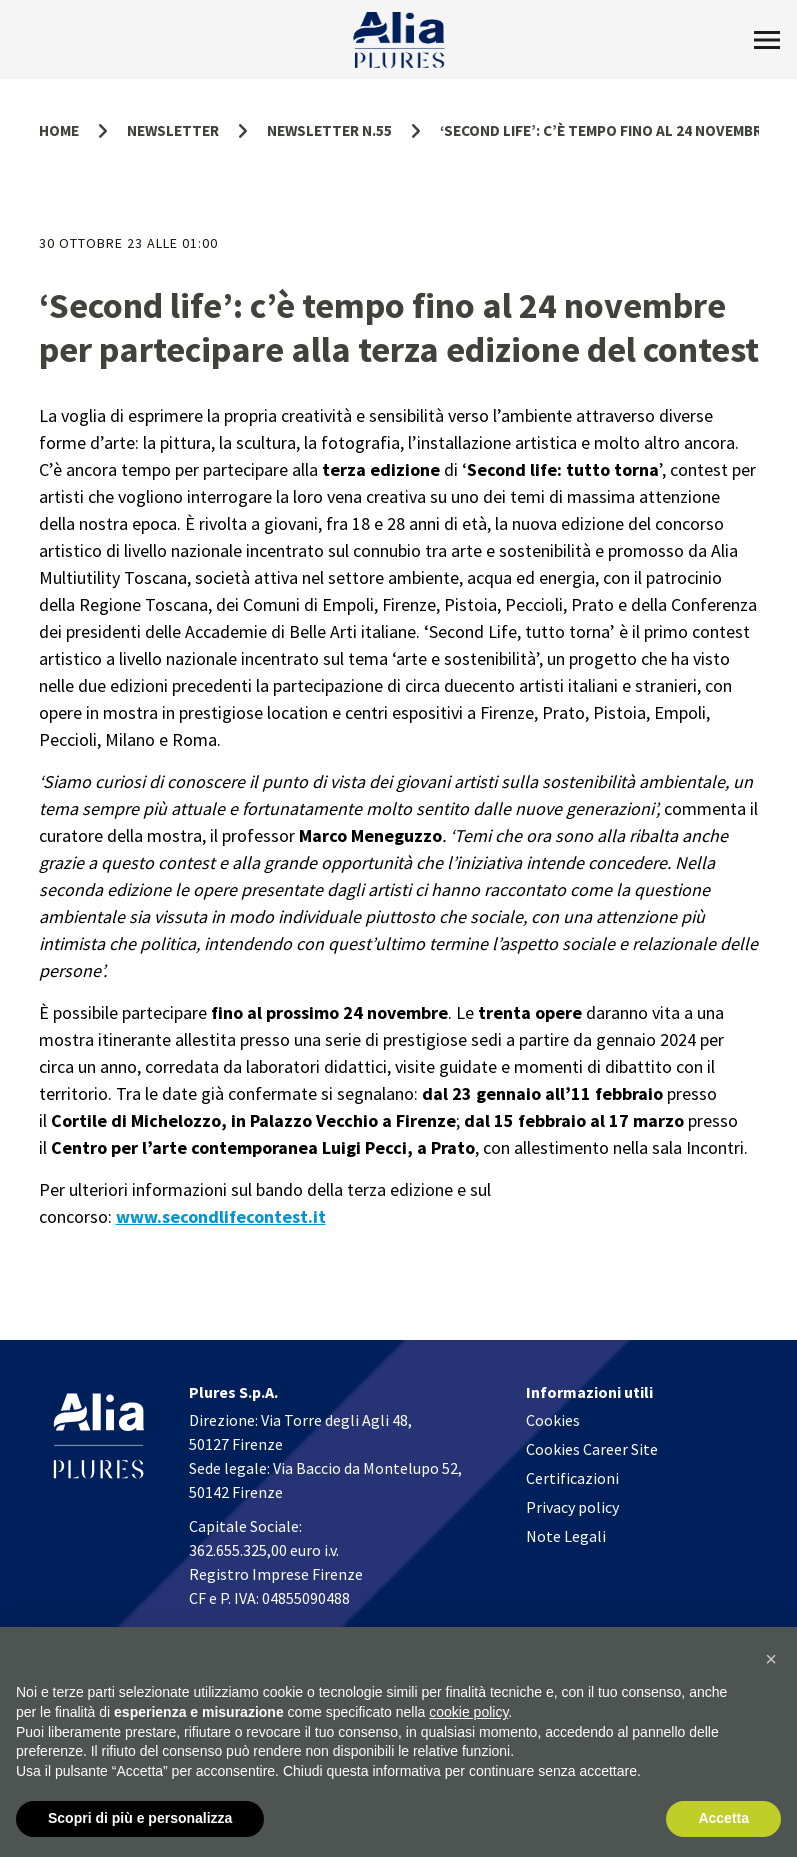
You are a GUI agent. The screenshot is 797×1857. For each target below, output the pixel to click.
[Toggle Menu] (767, 40)
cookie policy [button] (468, 1712)
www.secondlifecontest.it (221, 1216)
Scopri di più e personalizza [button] (140, 1819)
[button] (771, 1660)
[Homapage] (398, 40)
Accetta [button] (723, 1819)
